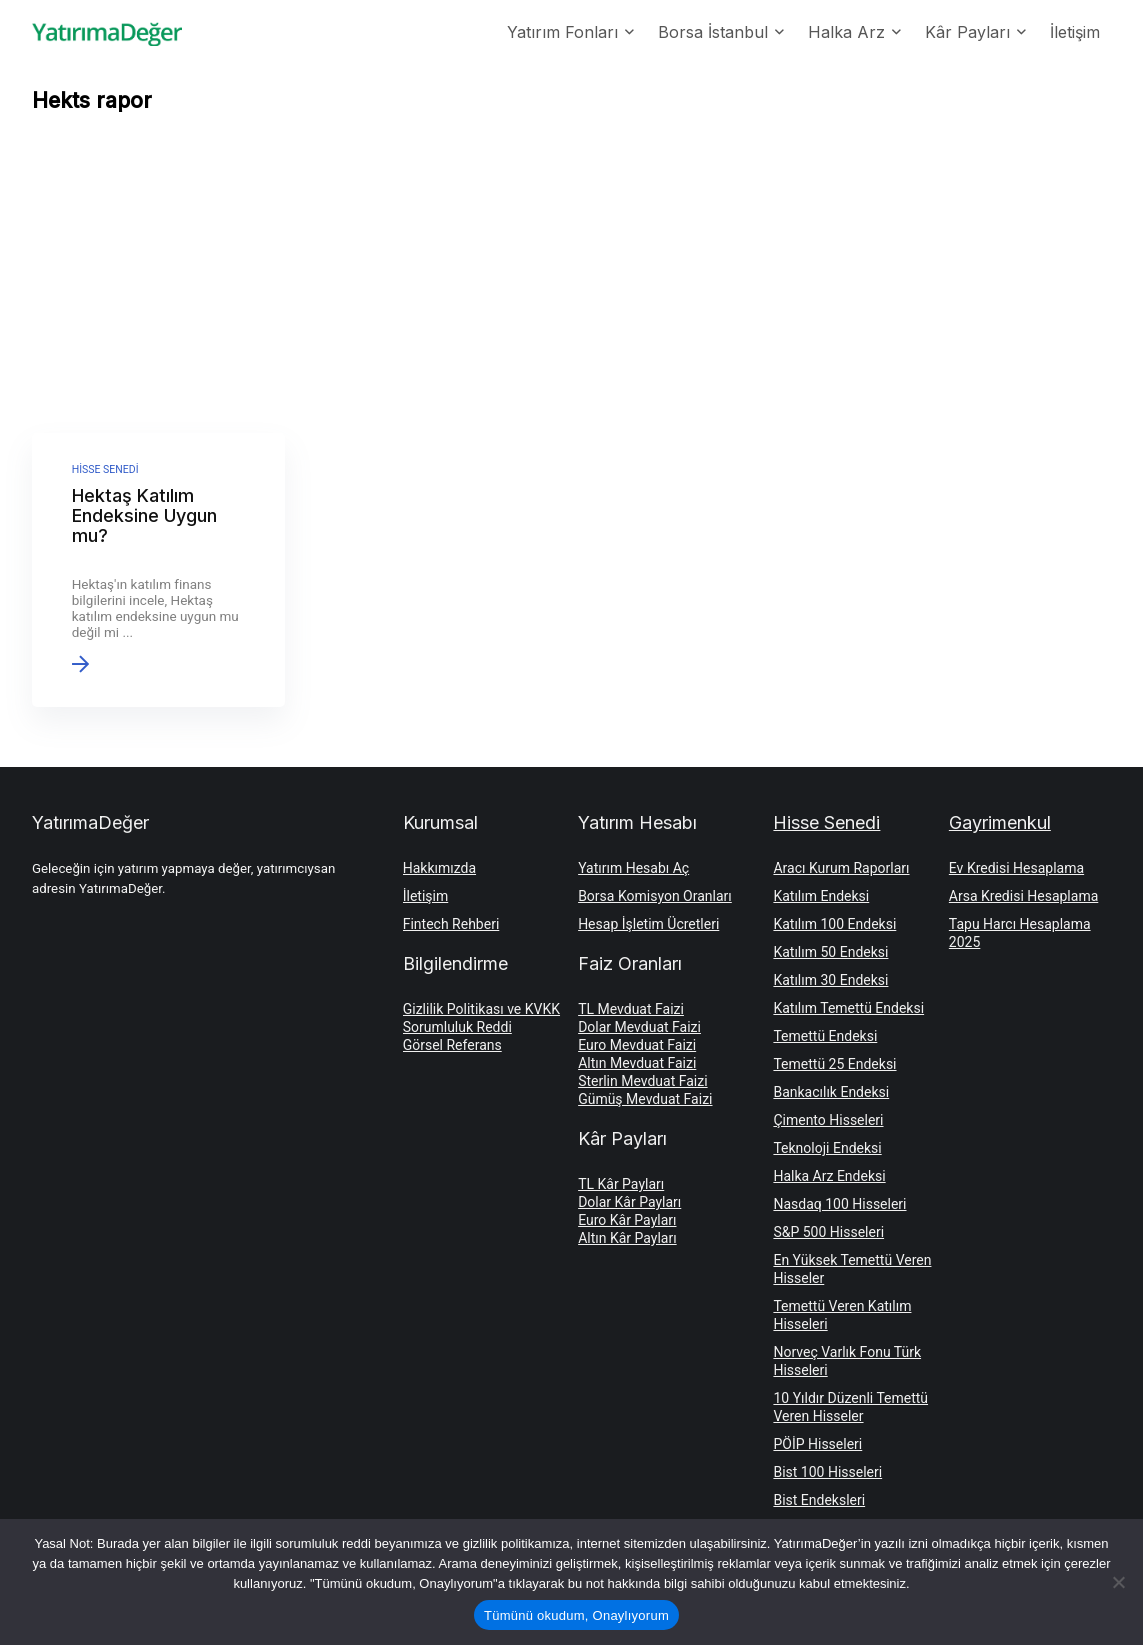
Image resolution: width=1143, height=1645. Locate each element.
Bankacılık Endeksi (831, 1092)
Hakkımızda (439, 868)
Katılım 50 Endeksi (830, 952)
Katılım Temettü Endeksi (848, 1008)
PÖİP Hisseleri (817, 1444)
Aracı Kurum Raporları (841, 868)
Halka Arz (846, 32)
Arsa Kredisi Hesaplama (1023, 896)
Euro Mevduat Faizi (637, 1045)
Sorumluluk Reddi (457, 1027)
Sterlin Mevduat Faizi (642, 1081)
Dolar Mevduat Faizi (639, 1027)
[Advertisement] (572, 278)
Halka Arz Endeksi (829, 1176)
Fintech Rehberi (451, 924)
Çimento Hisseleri (828, 1120)
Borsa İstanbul (713, 32)
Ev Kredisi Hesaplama (1016, 868)
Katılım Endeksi (821, 896)
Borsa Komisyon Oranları (655, 896)
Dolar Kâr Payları (629, 1202)
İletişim (1075, 32)
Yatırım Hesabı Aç (633, 868)
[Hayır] (1118, 1582)
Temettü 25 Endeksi (834, 1064)
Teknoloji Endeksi (827, 1148)
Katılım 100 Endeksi (834, 924)
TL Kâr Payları (621, 1184)
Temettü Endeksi (825, 1036)
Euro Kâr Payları (627, 1220)
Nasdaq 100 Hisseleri (839, 1204)
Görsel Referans (452, 1045)
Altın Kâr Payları (627, 1238)
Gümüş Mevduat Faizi (645, 1099)
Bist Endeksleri (819, 1500)
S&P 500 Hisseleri (828, 1232)
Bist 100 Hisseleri (827, 1472)
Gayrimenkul (1000, 822)
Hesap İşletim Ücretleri (648, 924)
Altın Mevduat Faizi (637, 1063)
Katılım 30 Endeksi (830, 980)
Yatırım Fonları (562, 32)
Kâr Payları (967, 32)
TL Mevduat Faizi (631, 1009)
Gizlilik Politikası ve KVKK (481, 1009)
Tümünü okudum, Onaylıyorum (576, 1615)
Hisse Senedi (826, 822)
